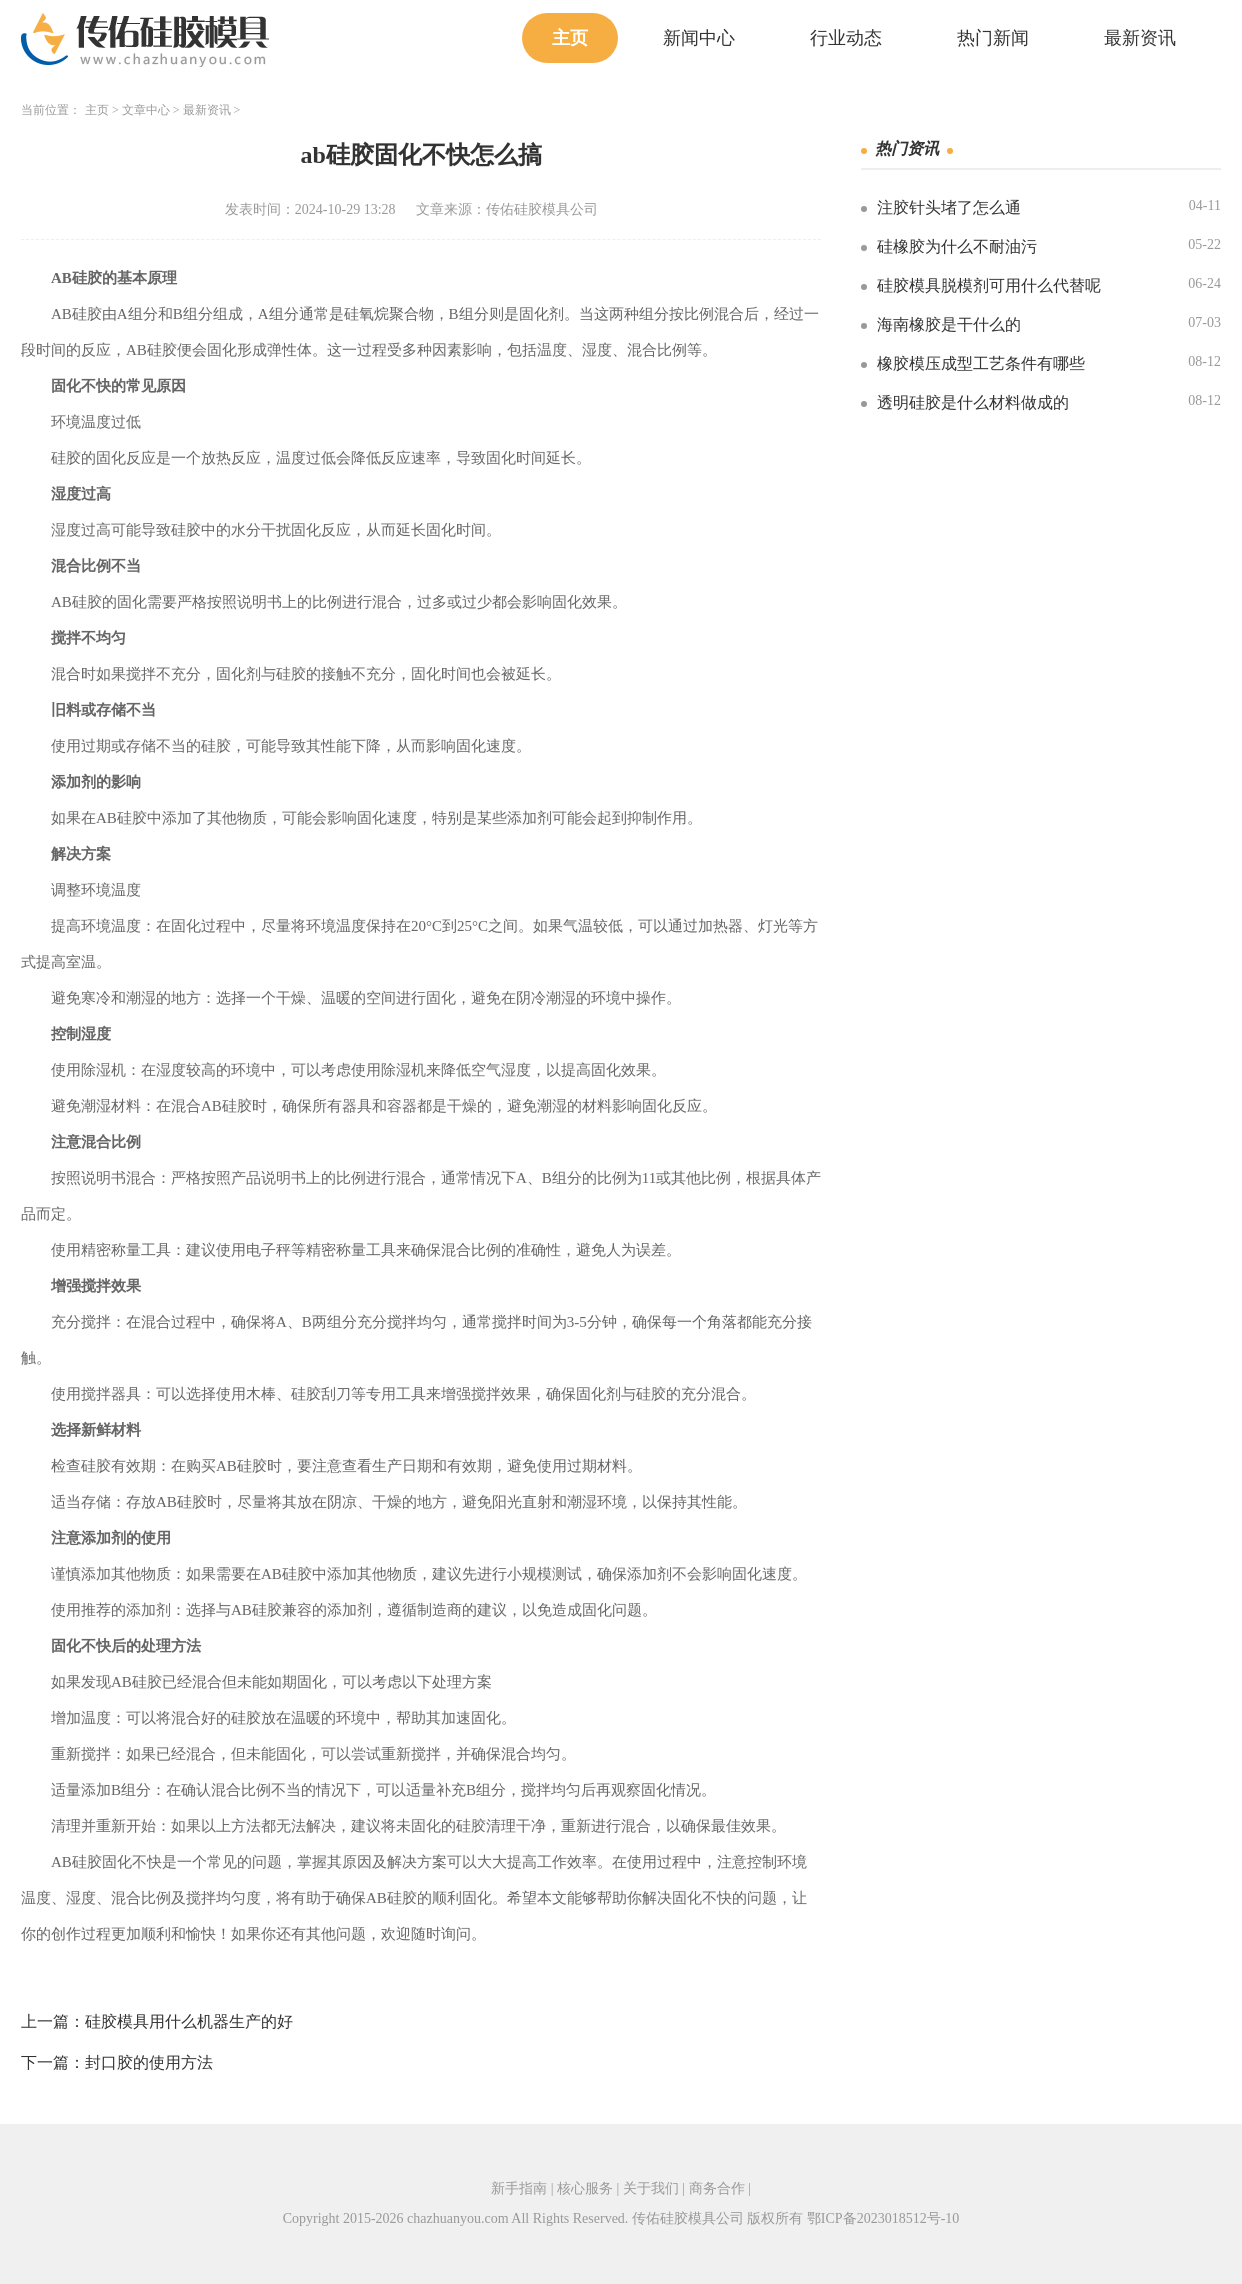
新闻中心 (699, 38)
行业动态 (846, 38)
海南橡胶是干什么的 (949, 324)
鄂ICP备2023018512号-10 (883, 2218)
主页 (570, 38)
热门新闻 (993, 38)
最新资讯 (1140, 38)
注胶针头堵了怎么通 (949, 207)
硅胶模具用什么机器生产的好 (189, 2021)
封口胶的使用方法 (149, 2062)
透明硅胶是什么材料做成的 (973, 402)
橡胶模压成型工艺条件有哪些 (981, 363)
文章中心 (146, 110)
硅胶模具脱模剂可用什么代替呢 (989, 285)
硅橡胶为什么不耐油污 (957, 246)
